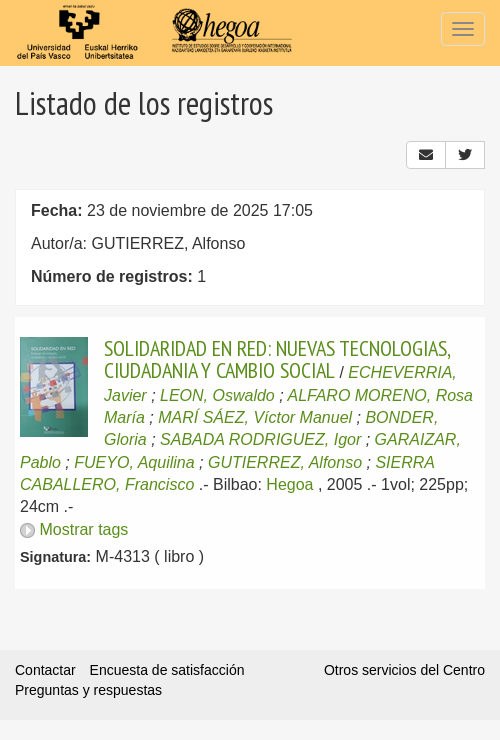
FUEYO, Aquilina (134, 462)
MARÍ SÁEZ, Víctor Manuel (255, 417)
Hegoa (289, 484)
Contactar (45, 670)
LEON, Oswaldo (217, 395)
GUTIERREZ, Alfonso (285, 462)
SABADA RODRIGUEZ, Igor (260, 439)
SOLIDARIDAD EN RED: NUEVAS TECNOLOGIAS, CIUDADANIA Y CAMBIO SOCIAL (277, 359)
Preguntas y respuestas (88, 690)
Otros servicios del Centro (404, 670)
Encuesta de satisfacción (167, 670)
